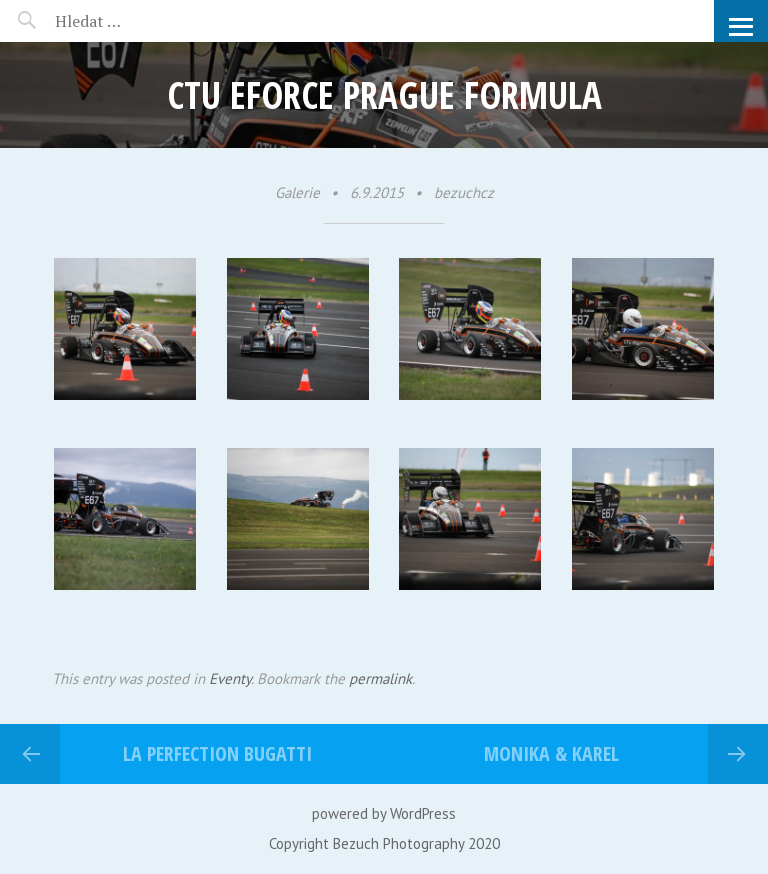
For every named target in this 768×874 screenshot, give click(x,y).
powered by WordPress (384, 813)
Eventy (230, 678)
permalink (380, 678)
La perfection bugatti (217, 753)
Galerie (297, 192)
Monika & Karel (551, 753)
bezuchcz (464, 192)
